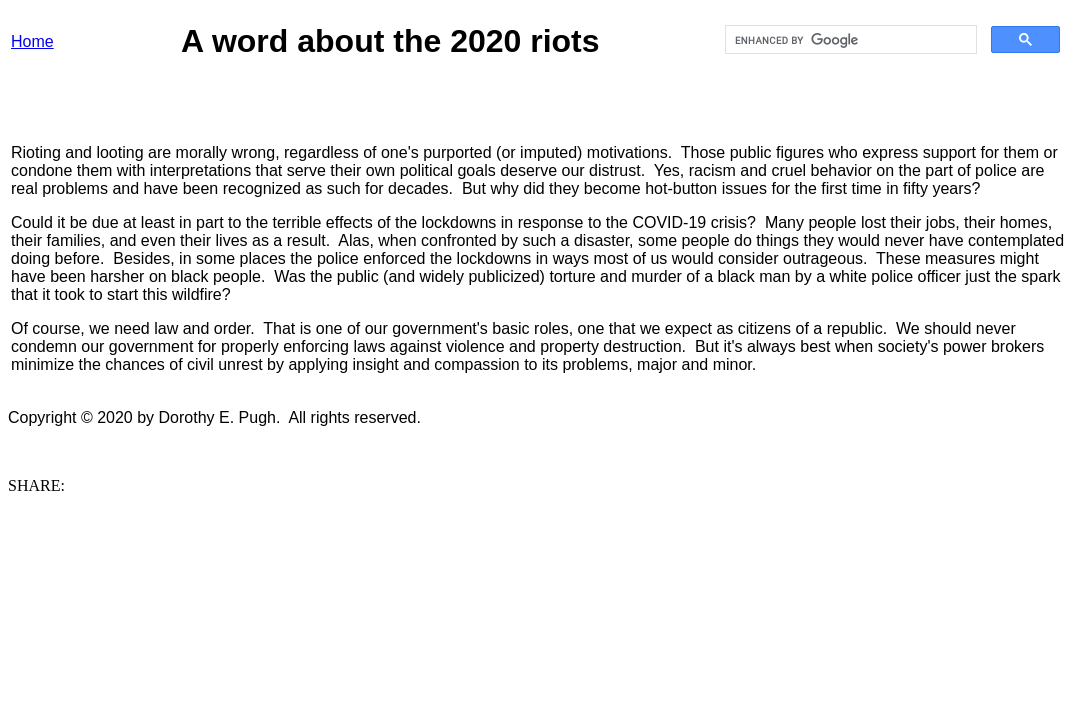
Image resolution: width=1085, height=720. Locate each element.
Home (32, 41)
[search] (849, 40)
